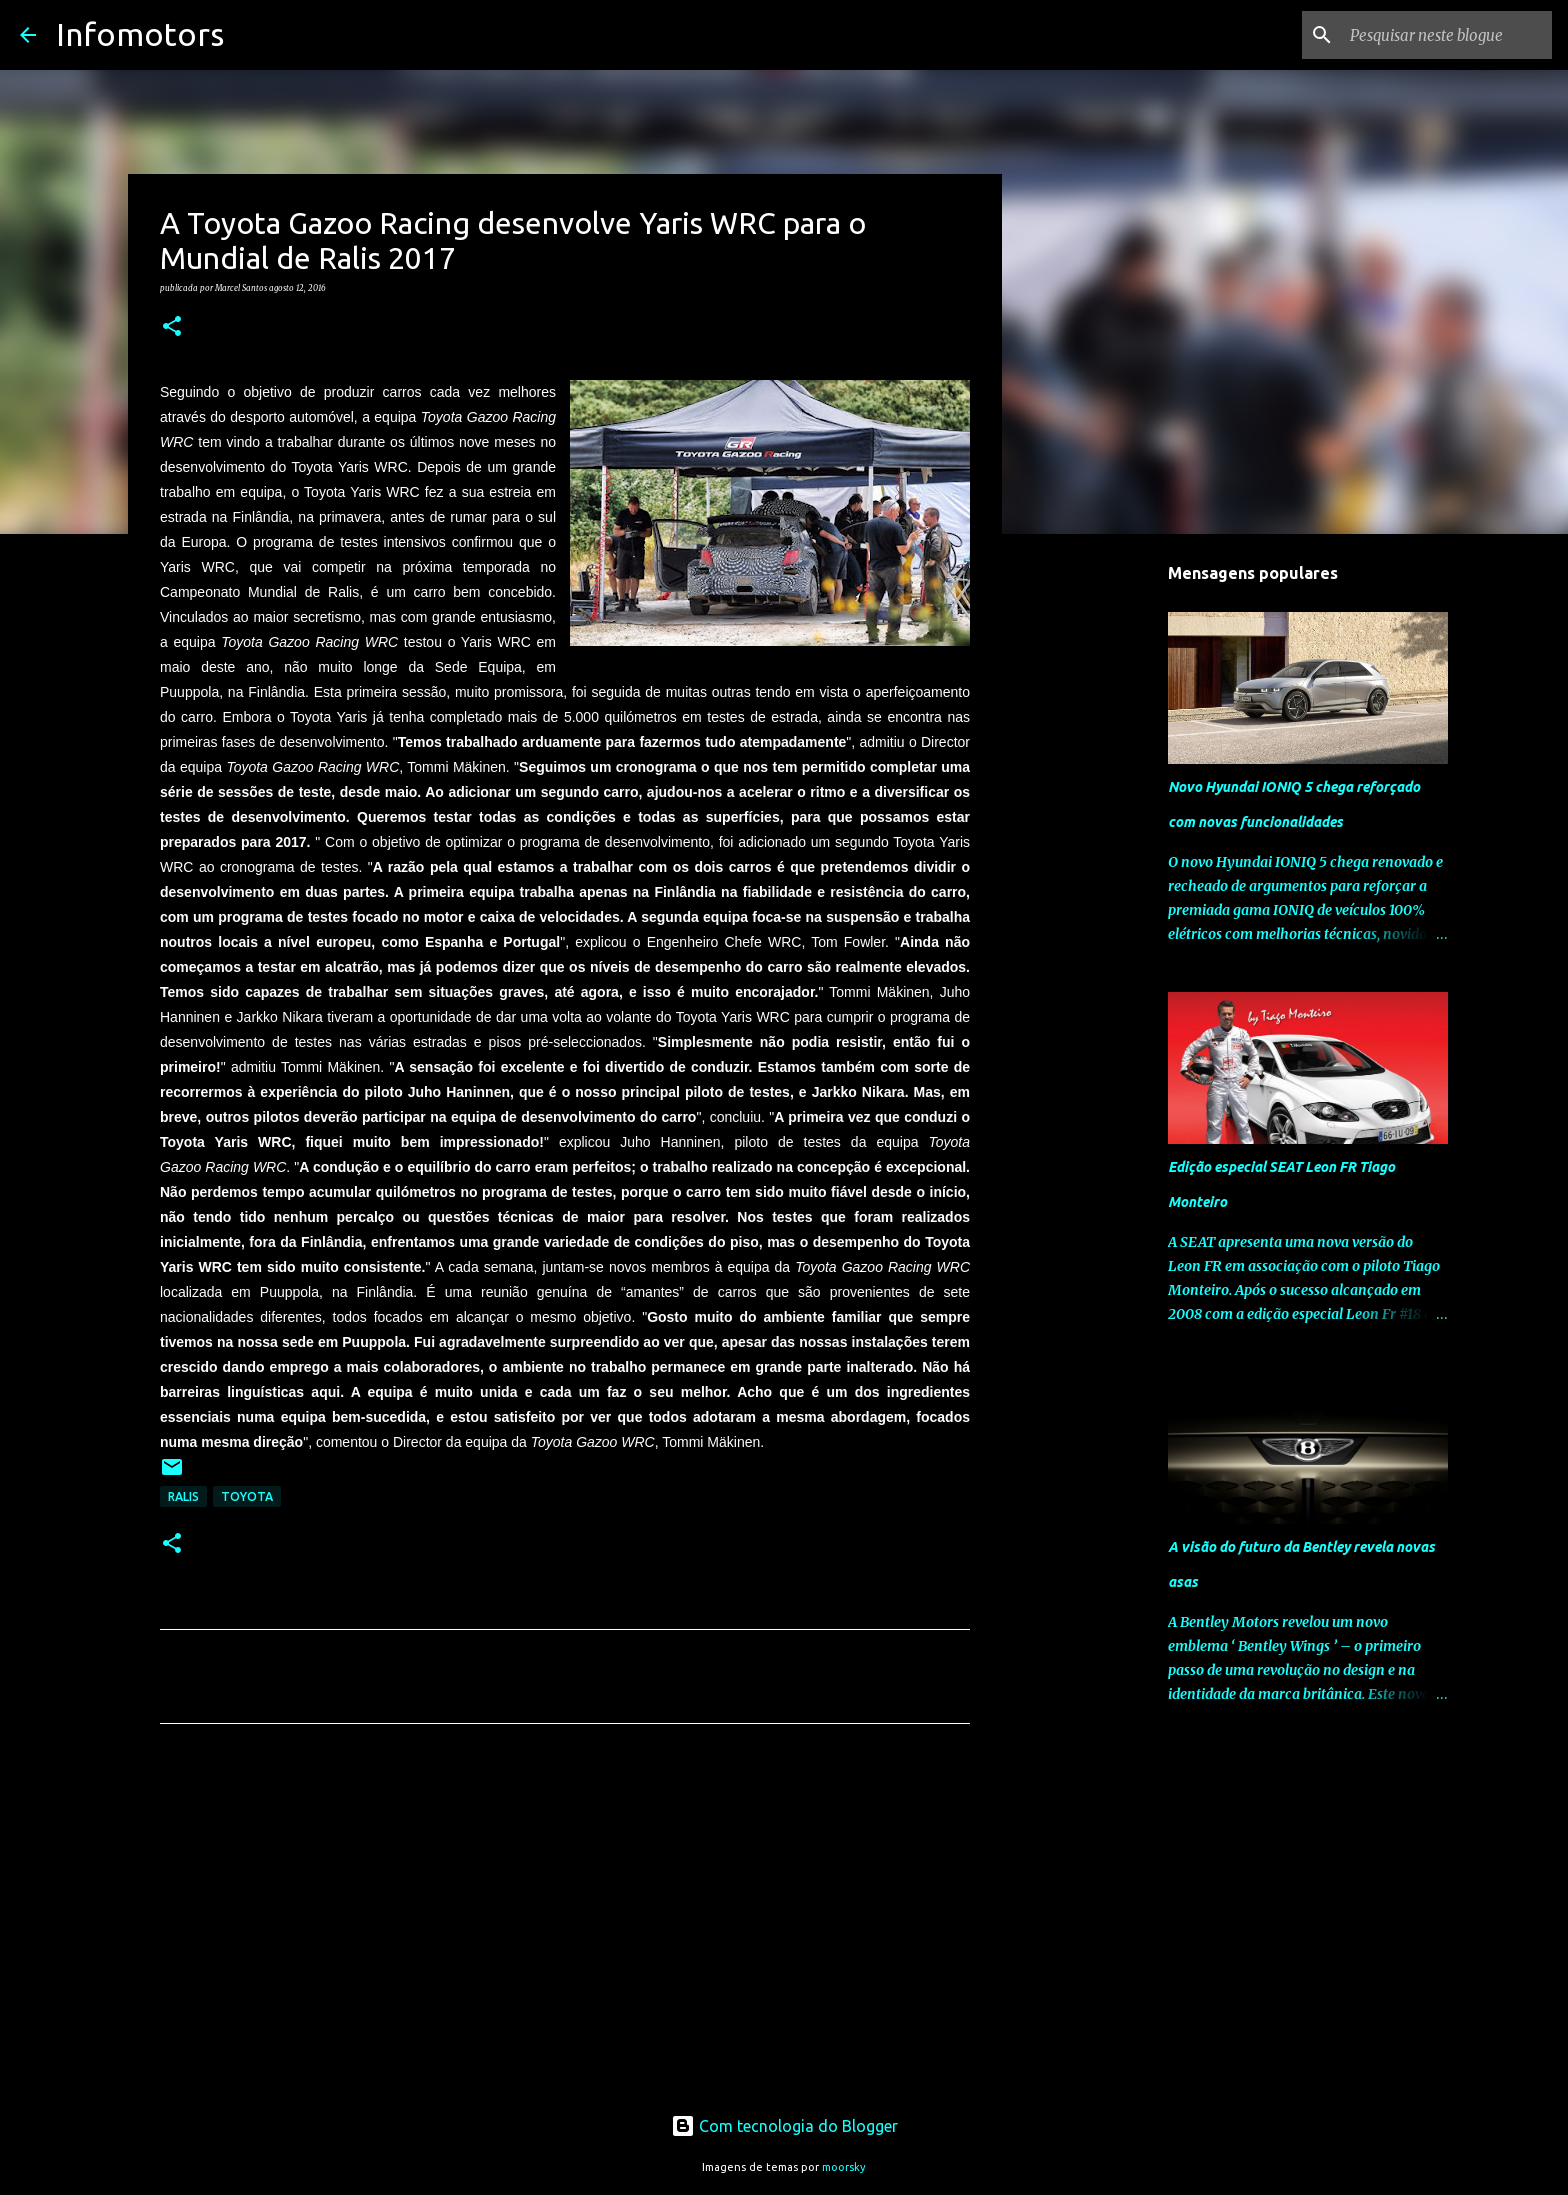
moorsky (844, 2167)
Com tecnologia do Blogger (784, 2126)
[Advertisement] (565, 1926)
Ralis (183, 1496)
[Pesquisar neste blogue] (1447, 35)
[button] (172, 327)
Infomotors (140, 34)
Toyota (247, 1496)
